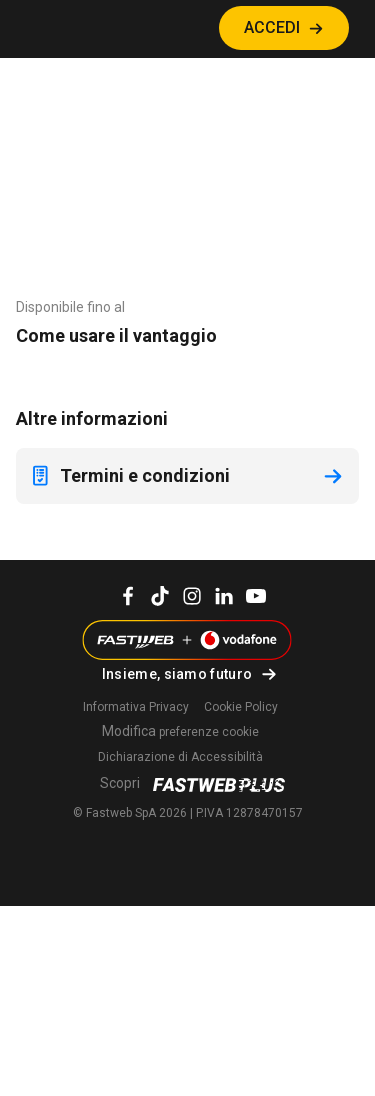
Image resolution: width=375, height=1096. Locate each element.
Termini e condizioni (129, 476)
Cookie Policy (241, 707)
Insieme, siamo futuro (177, 674)
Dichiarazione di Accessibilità (180, 757)
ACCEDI (272, 27)
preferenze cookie (180, 731)
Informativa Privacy (136, 707)
